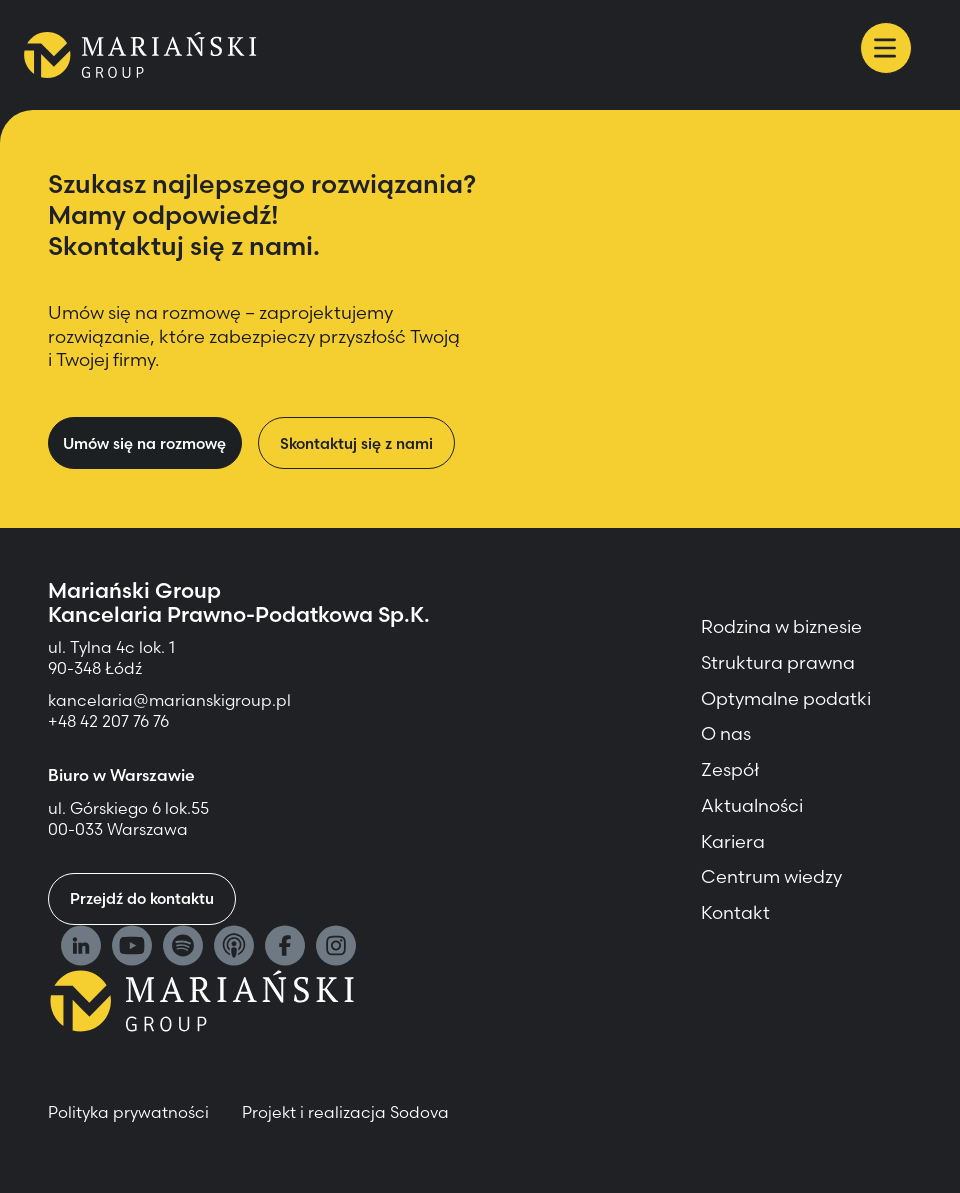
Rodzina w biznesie (781, 626)
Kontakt (735, 912)
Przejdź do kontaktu (142, 898)
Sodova (419, 1112)
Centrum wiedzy (771, 876)
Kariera (733, 841)
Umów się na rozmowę (144, 443)
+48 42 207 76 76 (108, 721)
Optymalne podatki (786, 698)
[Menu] (886, 48)
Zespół (730, 769)
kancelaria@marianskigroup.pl (171, 700)
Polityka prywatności (128, 1112)
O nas (726, 733)
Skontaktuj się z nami (356, 443)
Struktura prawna (778, 662)
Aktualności (752, 805)
